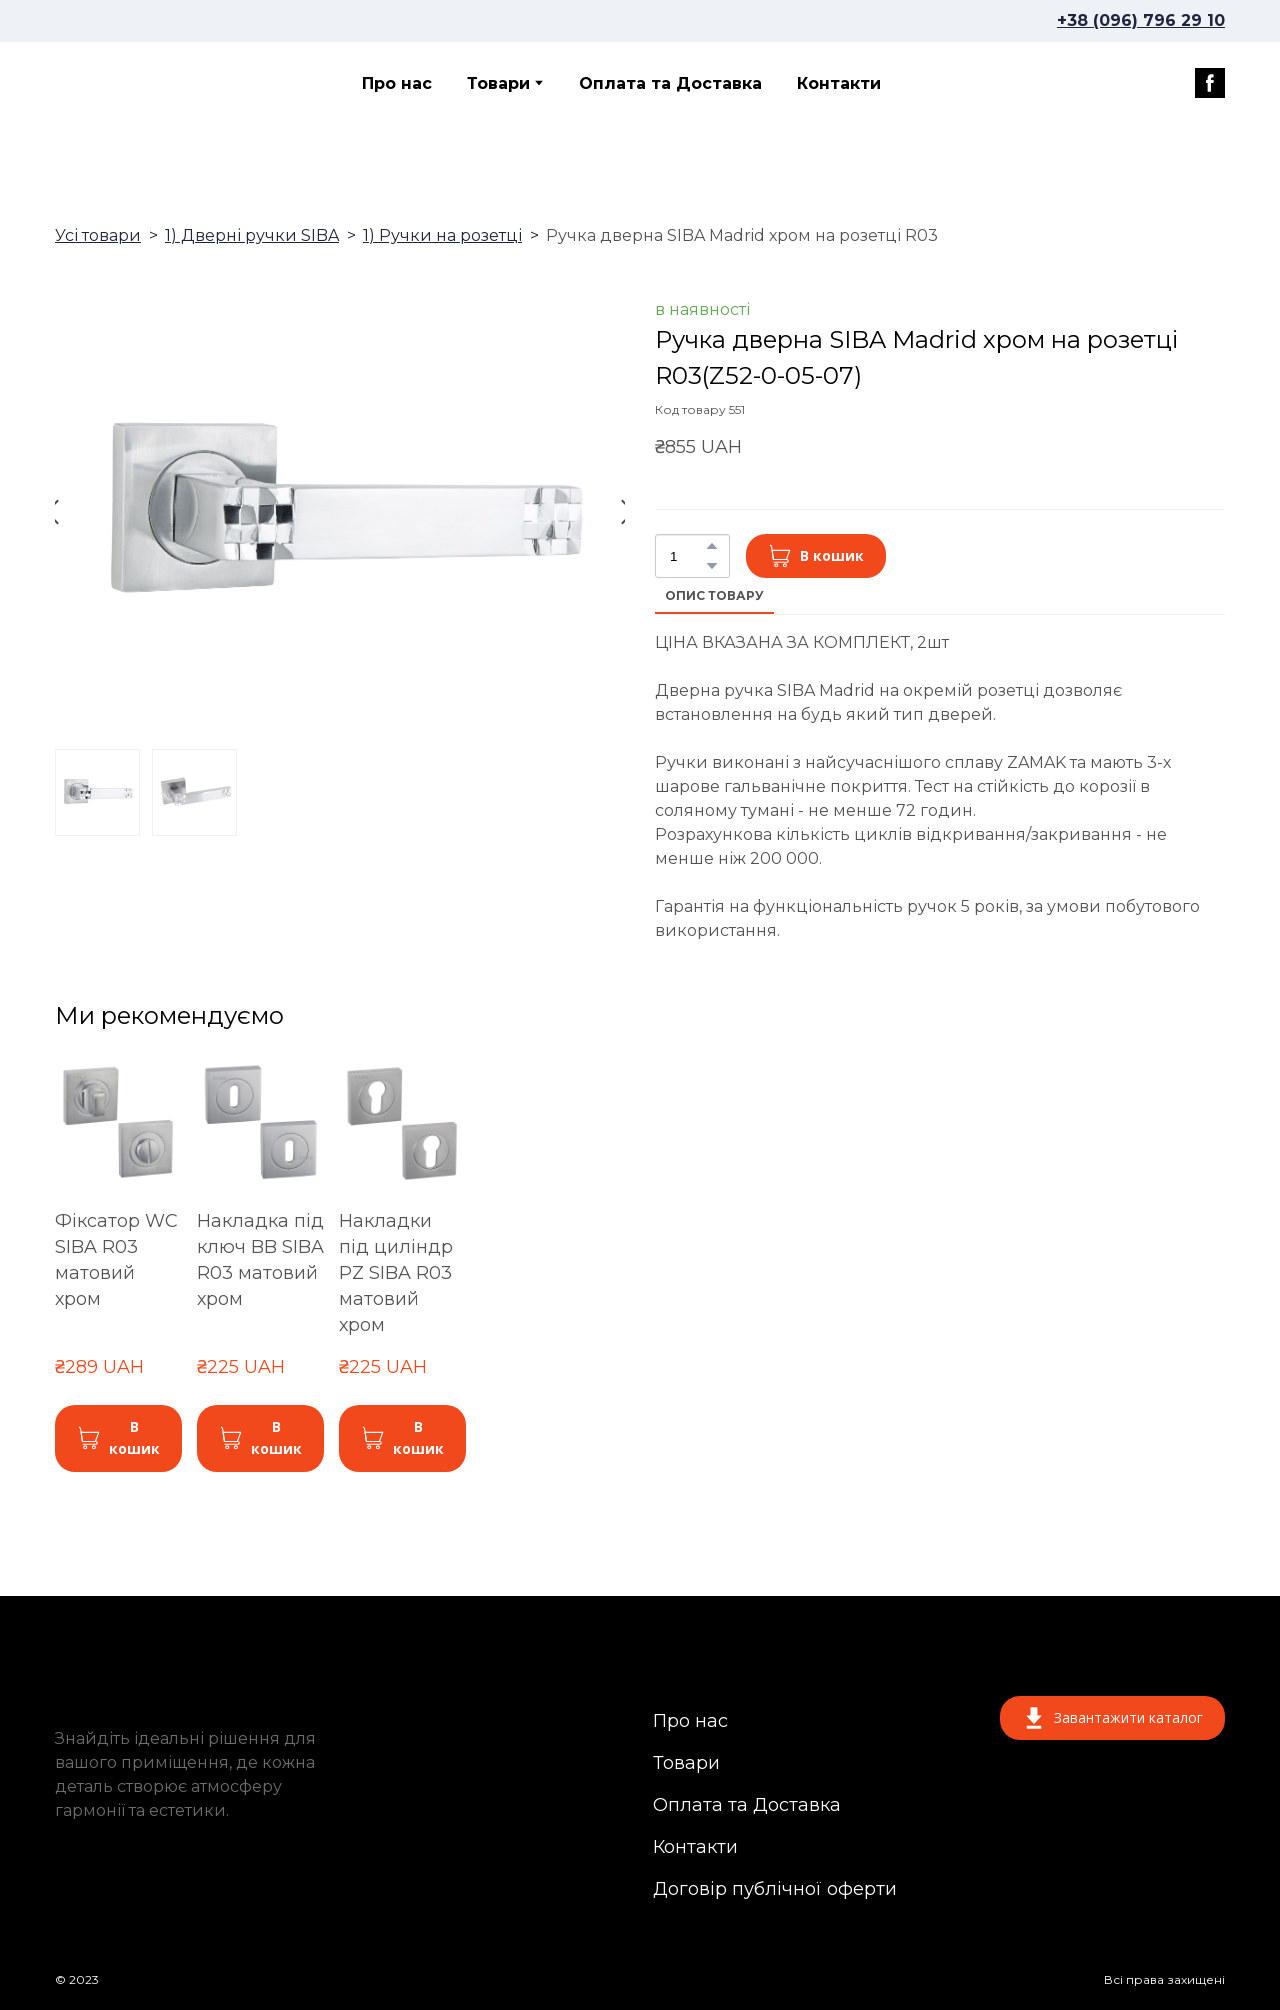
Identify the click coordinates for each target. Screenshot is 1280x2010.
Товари (498, 83)
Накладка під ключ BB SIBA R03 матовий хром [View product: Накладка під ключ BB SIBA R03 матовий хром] (260, 1260)
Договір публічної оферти (775, 1889)
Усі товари (98, 235)
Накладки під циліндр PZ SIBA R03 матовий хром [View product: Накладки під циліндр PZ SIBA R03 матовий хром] (396, 1273)
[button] (1210, 83)
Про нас (397, 83)
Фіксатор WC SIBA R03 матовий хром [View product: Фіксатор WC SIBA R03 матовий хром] (116, 1260)
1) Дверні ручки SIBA (252, 235)
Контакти (839, 83)
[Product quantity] (687, 556)
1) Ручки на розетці (442, 235)
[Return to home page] (151, 83)
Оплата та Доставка (670, 83)
